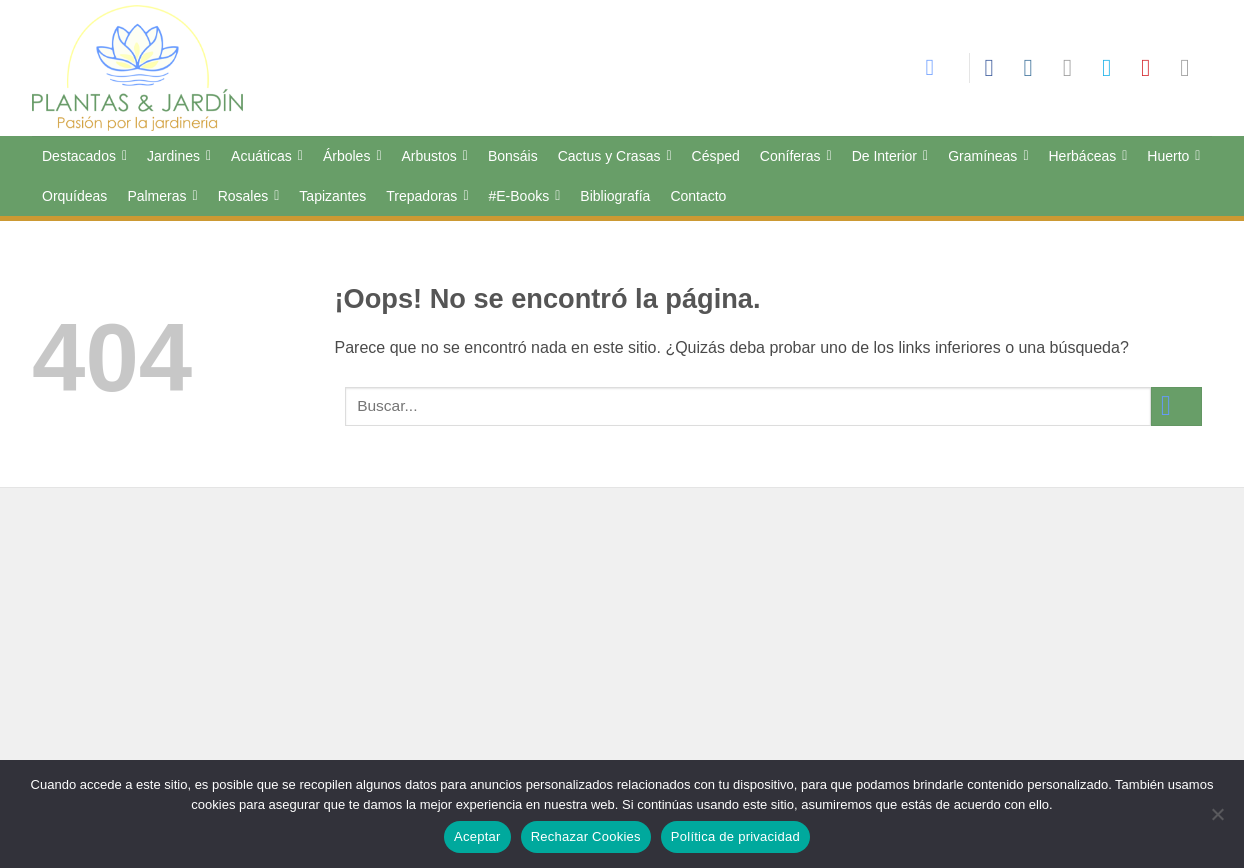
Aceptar (477, 836)
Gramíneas (988, 156)
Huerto (1173, 156)
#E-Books (525, 196)
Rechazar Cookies (586, 836)
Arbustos (435, 156)
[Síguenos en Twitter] (1114, 67)
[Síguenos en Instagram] (1036, 67)
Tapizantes (332, 196)
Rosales (249, 196)
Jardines (179, 156)
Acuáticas (267, 156)
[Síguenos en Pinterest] (1153, 67)
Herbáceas (1088, 156)
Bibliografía (615, 196)
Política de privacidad (735, 836)
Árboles (352, 156)
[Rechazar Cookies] (1217, 820)
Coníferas (796, 156)
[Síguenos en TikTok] (1075, 67)
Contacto (698, 196)
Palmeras (162, 196)
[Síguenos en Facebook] (996, 67)
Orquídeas (74, 196)
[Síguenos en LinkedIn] (1192, 67)
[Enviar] (1176, 406)
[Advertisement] (622, 658)
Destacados (84, 156)
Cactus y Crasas (615, 156)
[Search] (939, 68)
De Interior (890, 156)
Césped (716, 156)
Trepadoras (427, 196)
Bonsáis (513, 156)
